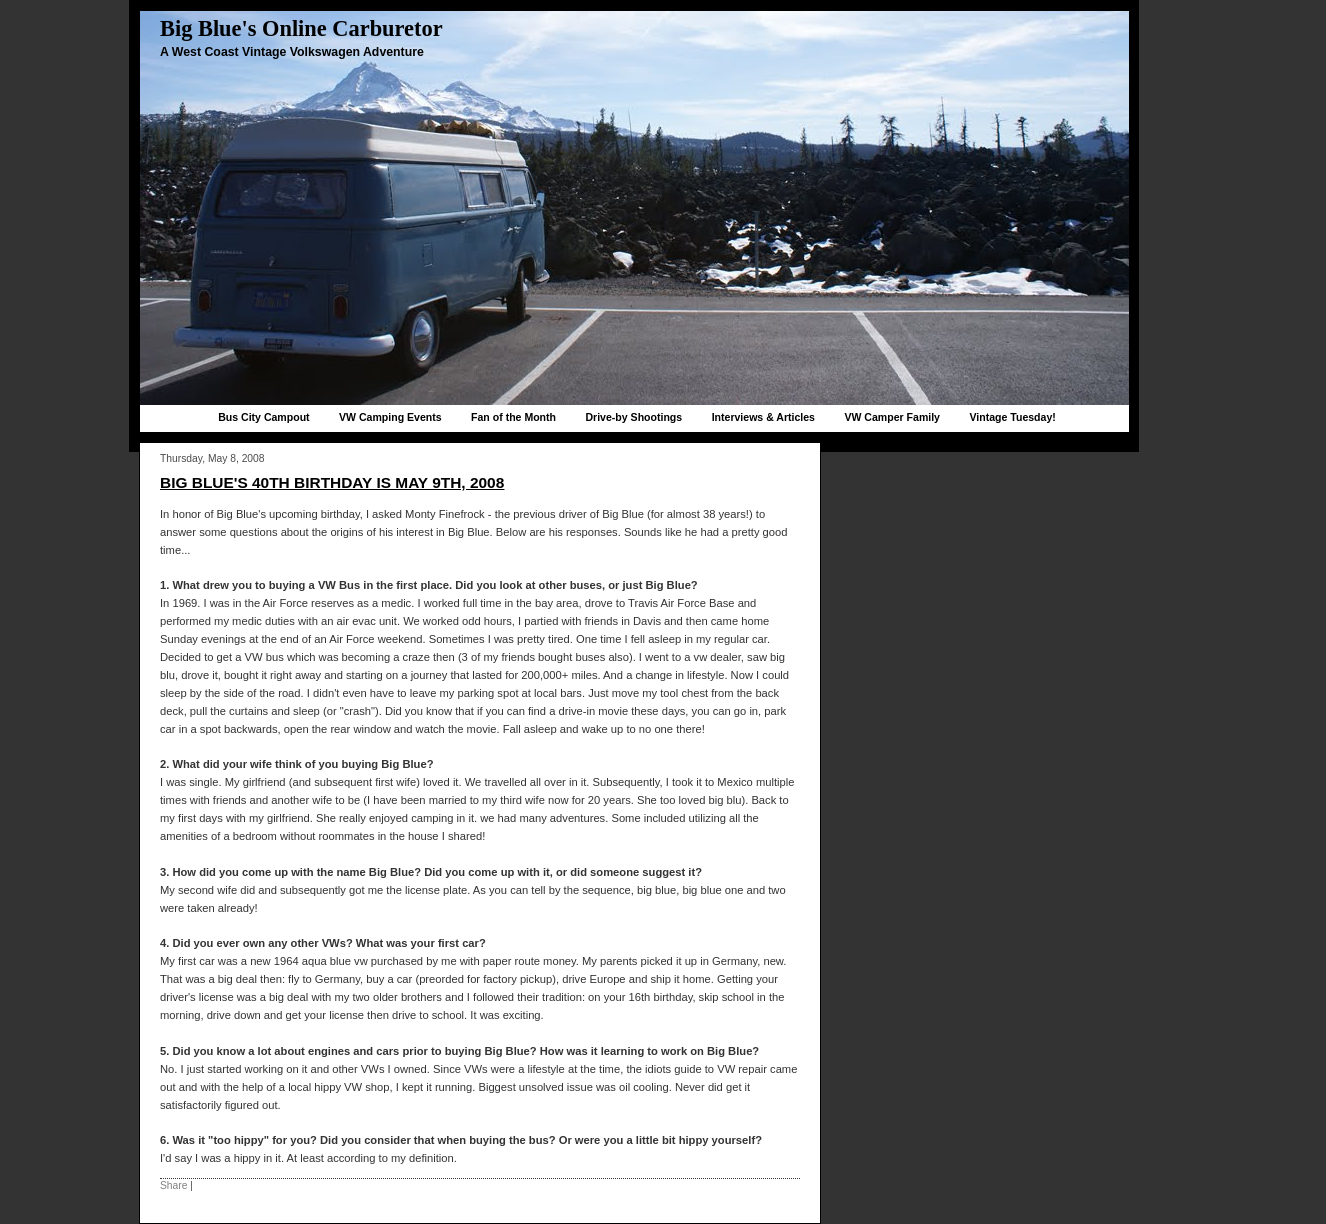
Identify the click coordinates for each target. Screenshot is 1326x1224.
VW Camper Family (892, 417)
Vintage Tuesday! (1012, 417)
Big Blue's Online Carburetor (301, 28)
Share (173, 1185)
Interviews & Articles (763, 417)
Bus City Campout (263, 417)
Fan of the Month (513, 417)
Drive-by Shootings (633, 417)
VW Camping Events (390, 417)
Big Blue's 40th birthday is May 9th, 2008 (332, 482)
